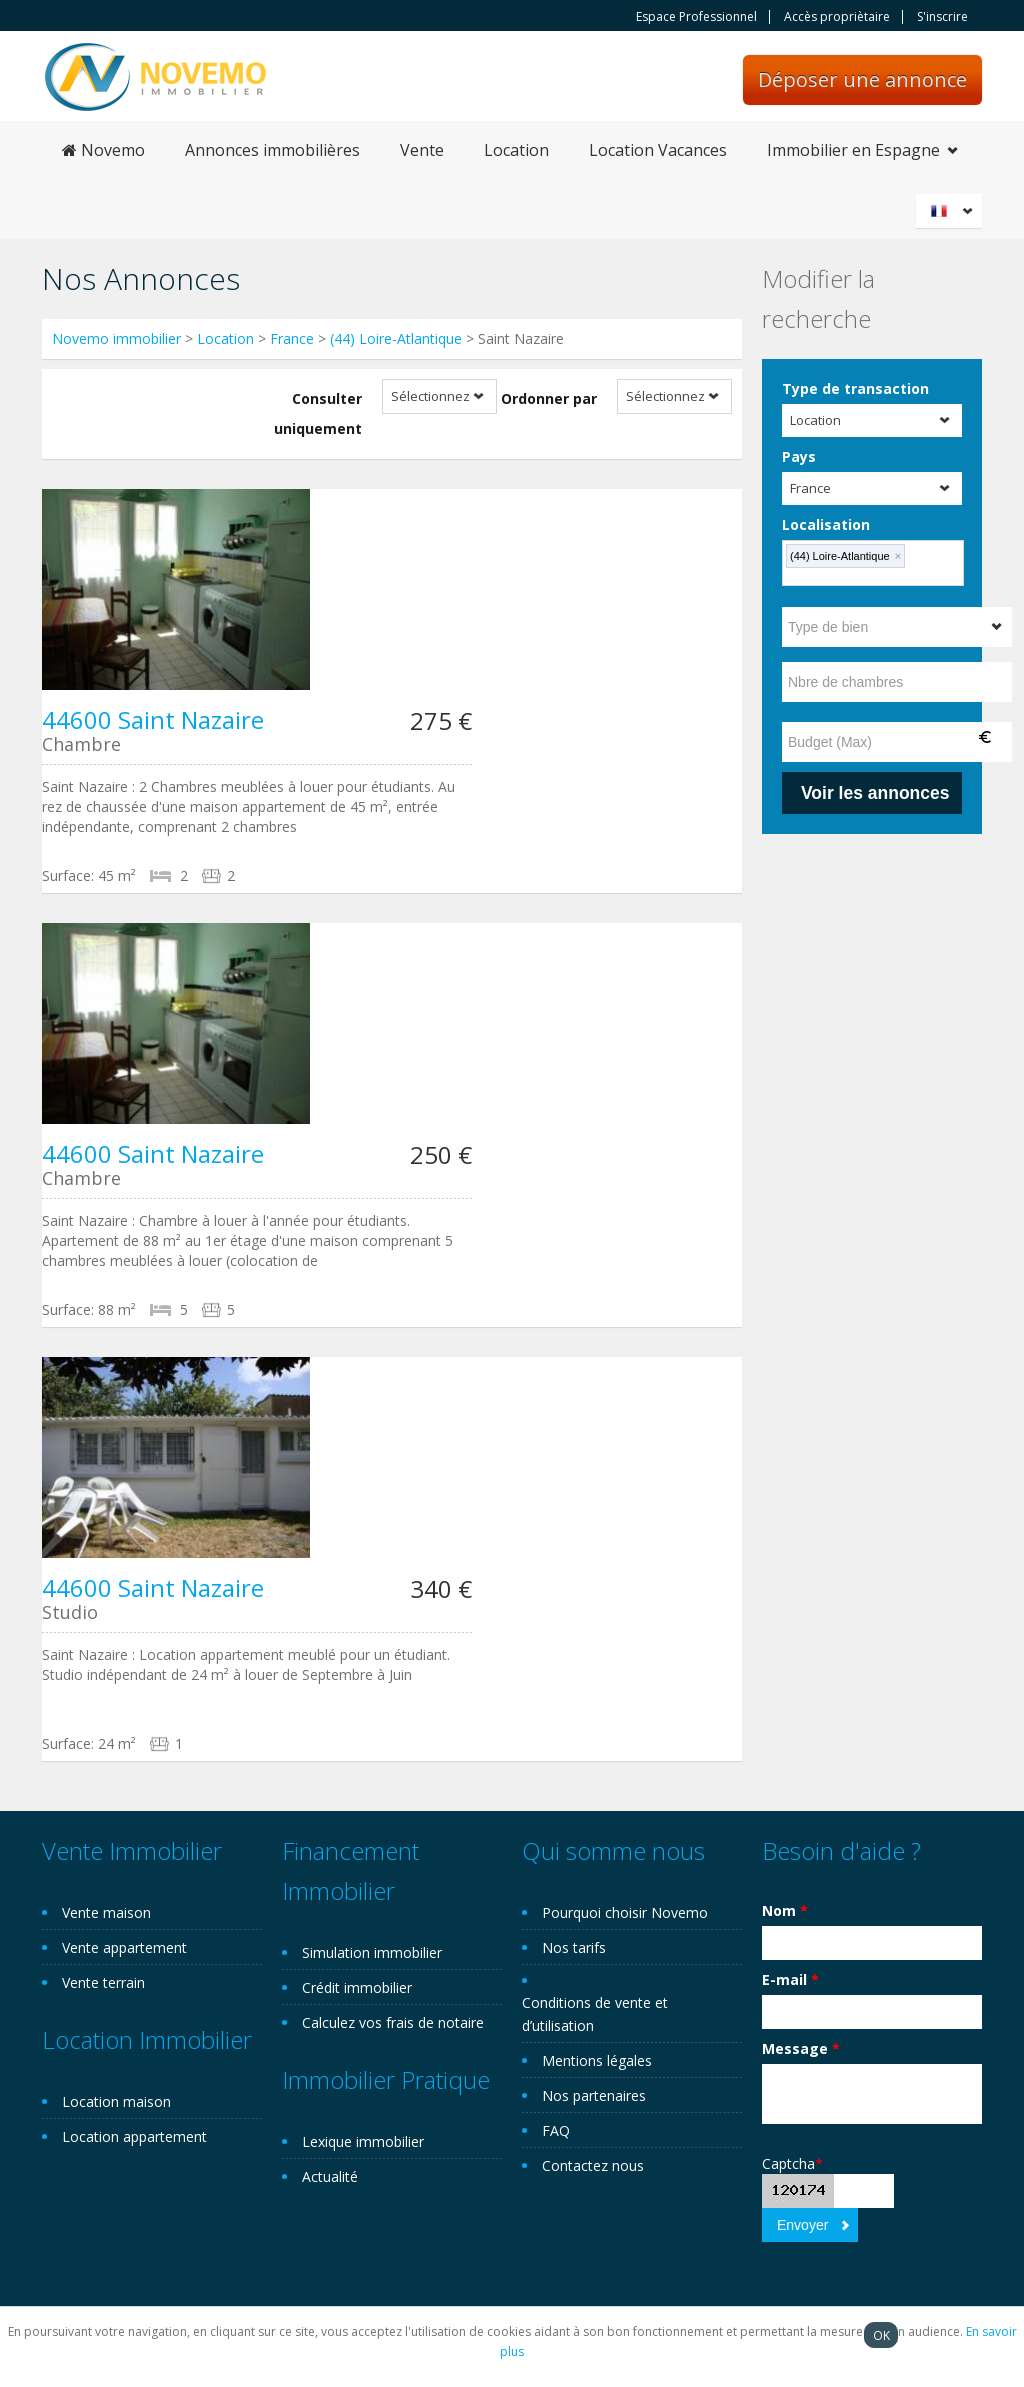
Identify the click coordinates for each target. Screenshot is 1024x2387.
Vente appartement (124, 1947)
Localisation (826, 524)
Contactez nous (593, 2165)
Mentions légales (597, 2060)
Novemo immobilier (116, 338)
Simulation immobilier (372, 1952)
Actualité (330, 2176)
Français (952, 211)
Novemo (103, 150)
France (292, 338)
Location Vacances (658, 150)
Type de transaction (855, 388)
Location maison (116, 2101)
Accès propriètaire (837, 17)
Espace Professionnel (696, 17)
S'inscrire (942, 17)
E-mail (790, 1979)
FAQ (556, 2130)
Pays (799, 456)
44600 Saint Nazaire (153, 719)
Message (801, 2048)
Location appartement (134, 2136)
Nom (785, 1910)
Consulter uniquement (318, 413)
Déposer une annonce (862, 79)
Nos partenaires (594, 2095)
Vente (422, 150)
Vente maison (106, 1912)
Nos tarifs (574, 1947)
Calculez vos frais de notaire (393, 2022)
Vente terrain (103, 1982)
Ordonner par (549, 398)
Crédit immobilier (357, 1987)
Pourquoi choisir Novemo (625, 1912)
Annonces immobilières (272, 150)
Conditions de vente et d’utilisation (595, 2014)
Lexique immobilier (363, 2141)
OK (881, 2335)
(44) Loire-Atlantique (396, 338)
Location (516, 150)
